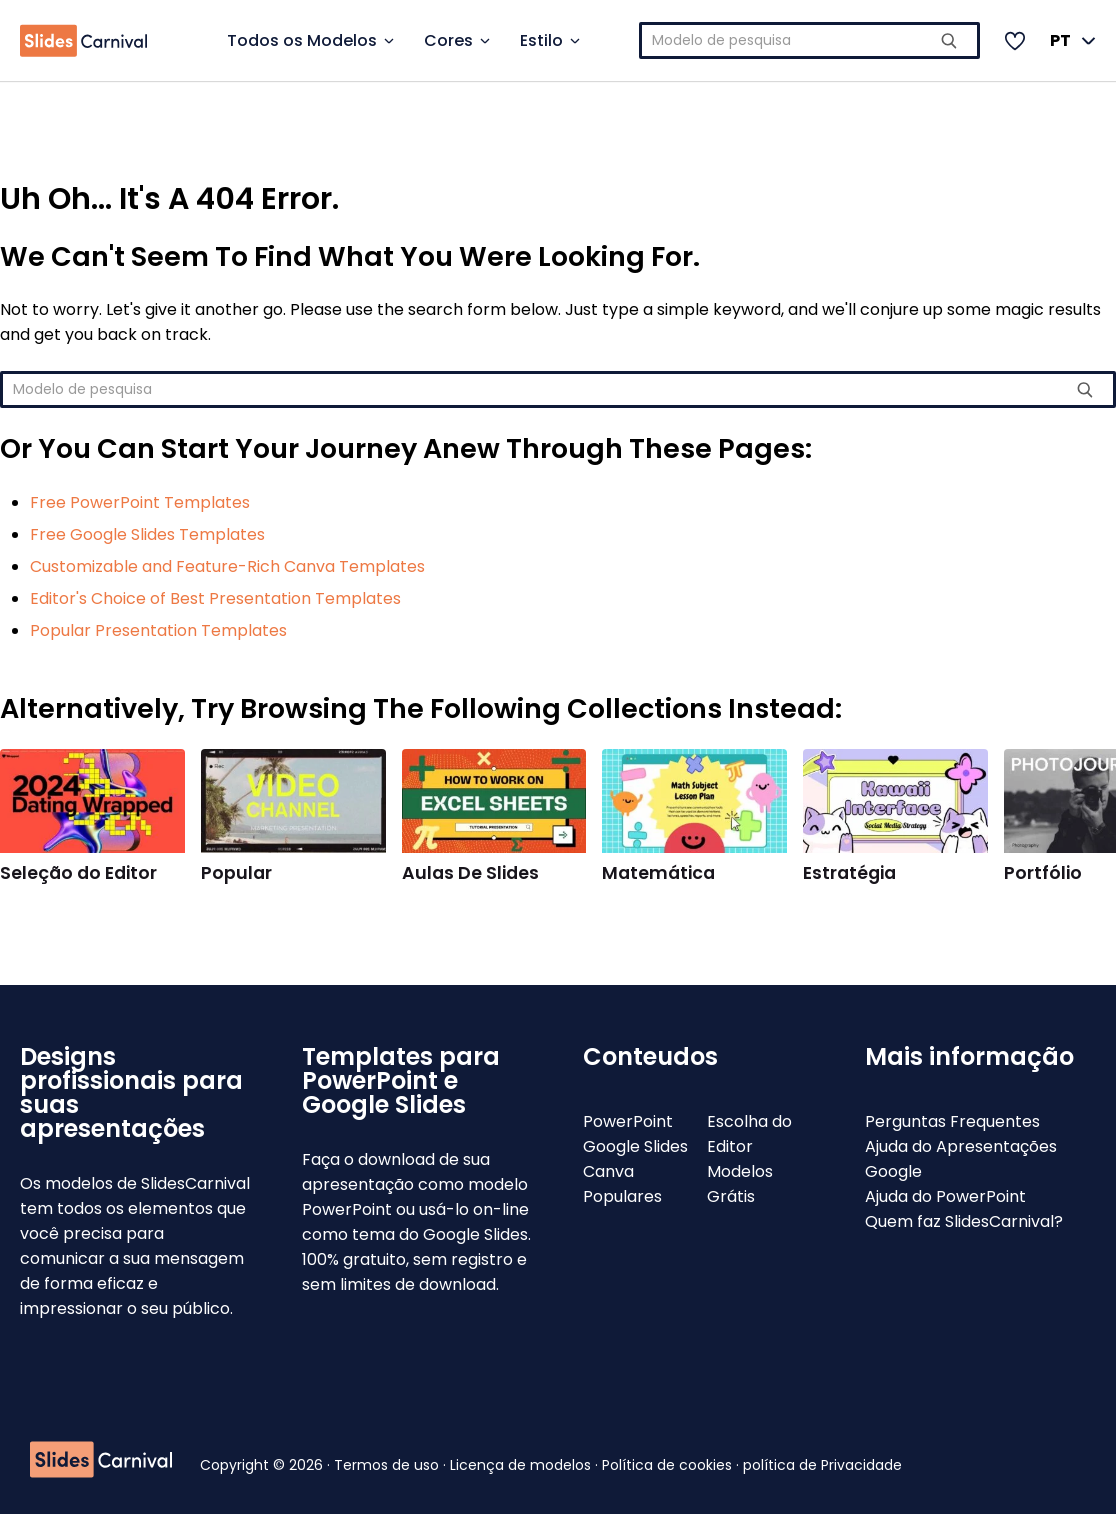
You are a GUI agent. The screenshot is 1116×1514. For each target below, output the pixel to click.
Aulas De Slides (470, 873)
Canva (608, 1171)
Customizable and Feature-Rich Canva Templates (227, 566)
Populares (622, 1196)
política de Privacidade (822, 1465)
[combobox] (809, 40)
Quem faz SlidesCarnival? (964, 1221)
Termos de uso (388, 1465)
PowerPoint (628, 1121)
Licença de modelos (522, 1465)
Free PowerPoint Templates (140, 502)
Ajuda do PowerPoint (945, 1196)
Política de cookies (669, 1465)
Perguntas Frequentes (952, 1121)
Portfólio (1043, 873)
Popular (236, 873)
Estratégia (849, 873)
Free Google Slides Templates (147, 534)
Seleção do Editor (78, 873)
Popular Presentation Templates (158, 630)
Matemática (658, 873)
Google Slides (635, 1146)
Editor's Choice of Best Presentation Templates (215, 598)
